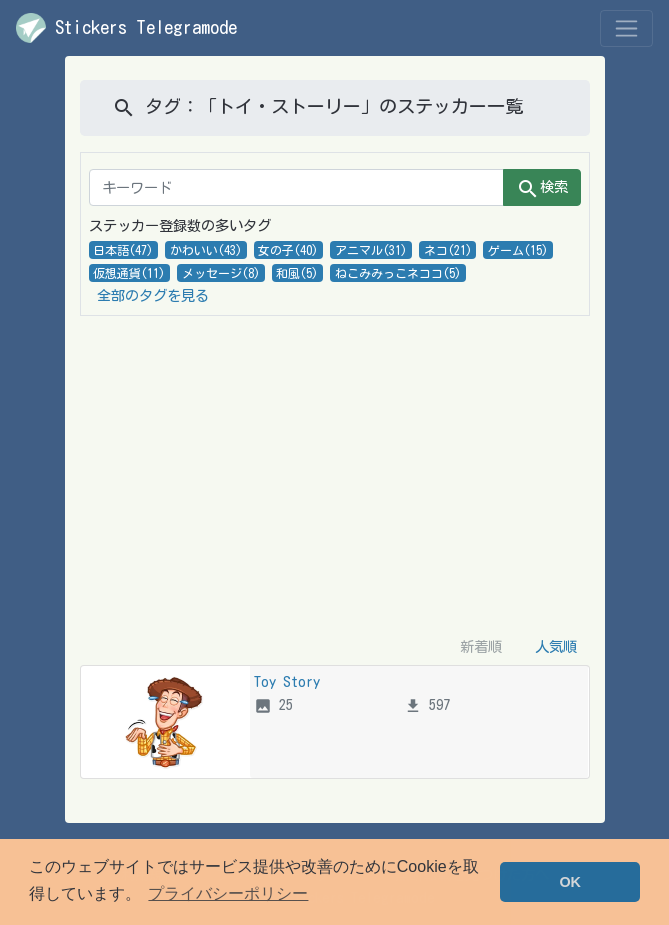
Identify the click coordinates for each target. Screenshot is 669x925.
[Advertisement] (335, 472)
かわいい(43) (206, 250)
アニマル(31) (371, 250)
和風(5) (297, 273)
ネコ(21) (448, 250)
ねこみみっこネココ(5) (398, 273)
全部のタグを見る (153, 295)
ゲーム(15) (518, 250)
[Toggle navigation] (626, 28)
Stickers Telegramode (126, 28)
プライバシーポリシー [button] (228, 893)
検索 (542, 189)
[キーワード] (296, 187)
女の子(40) (288, 250)
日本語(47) (123, 250)
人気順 (556, 646)
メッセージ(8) (221, 273)
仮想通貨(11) (129, 273)
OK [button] (570, 882)
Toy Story (287, 681)
